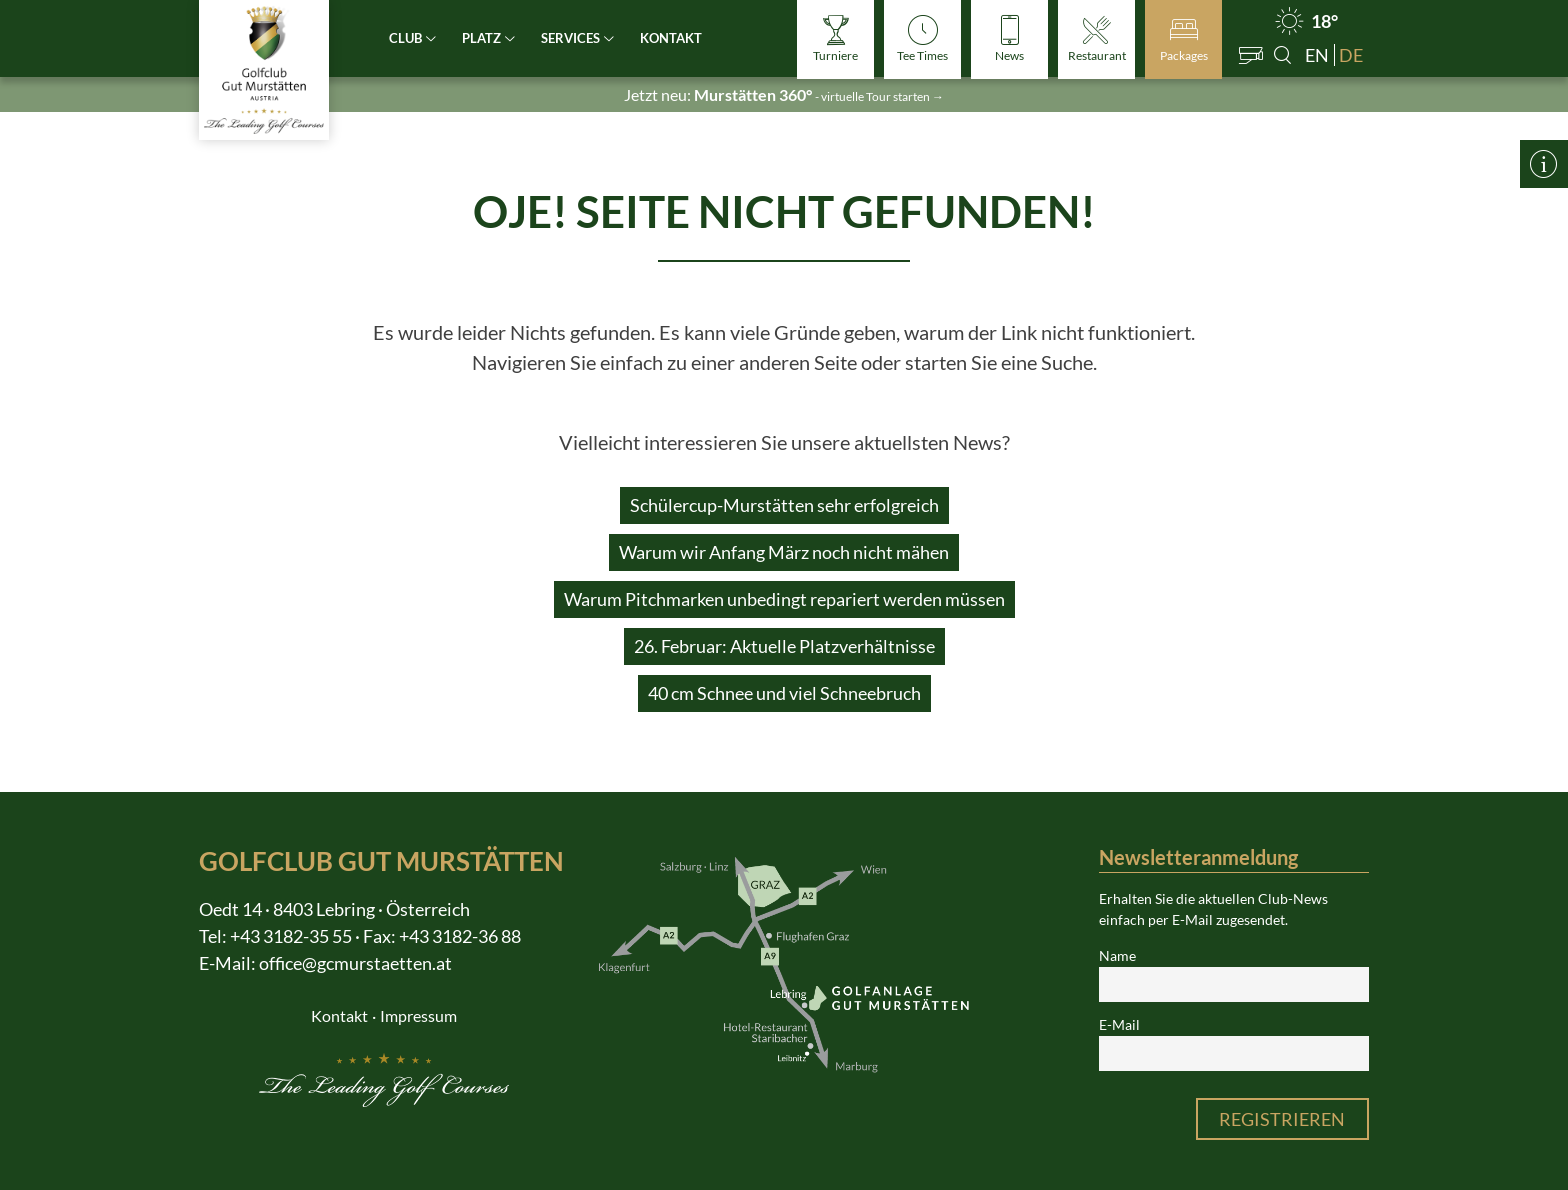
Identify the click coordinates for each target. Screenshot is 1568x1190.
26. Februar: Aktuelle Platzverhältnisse (784, 646)
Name (1117, 956)
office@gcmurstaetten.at (355, 963)
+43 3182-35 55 (291, 936)
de (1351, 55)
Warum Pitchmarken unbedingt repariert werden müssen (784, 599)
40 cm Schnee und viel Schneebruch (784, 693)
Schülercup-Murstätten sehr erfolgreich (784, 505)
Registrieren (1282, 1119)
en (1317, 55)
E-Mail (1119, 1025)
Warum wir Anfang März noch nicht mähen (784, 552)
